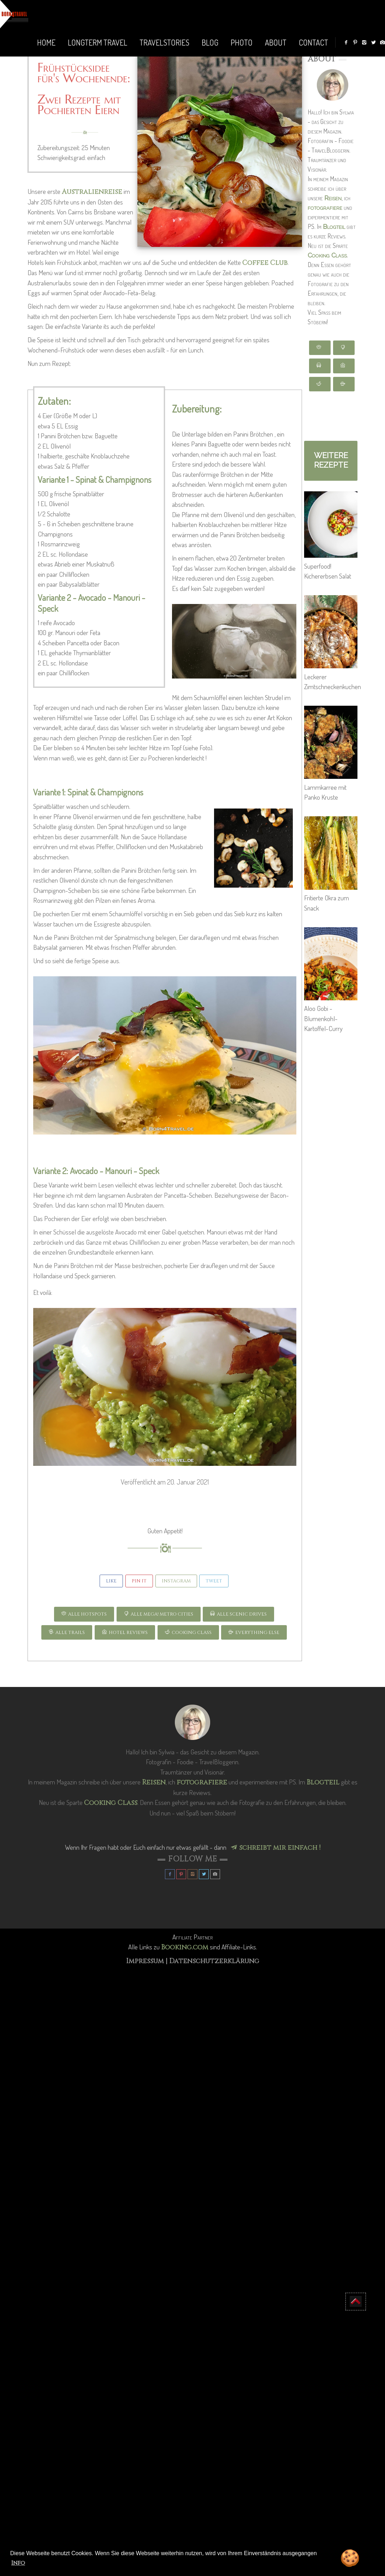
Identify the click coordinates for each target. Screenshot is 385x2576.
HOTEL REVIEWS (125, 1632)
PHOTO (242, 42)
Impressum (146, 1961)
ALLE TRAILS (67, 1632)
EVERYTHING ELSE (254, 1632)
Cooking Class (327, 255)
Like (111, 1581)
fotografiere (325, 207)
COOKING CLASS (188, 1632)
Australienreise (92, 191)
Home (46, 42)
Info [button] (18, 2563)
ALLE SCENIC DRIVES (238, 1614)
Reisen (333, 198)
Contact (313, 42)
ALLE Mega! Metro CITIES (158, 1614)
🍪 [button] (350, 2559)
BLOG (210, 42)
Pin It (139, 1581)
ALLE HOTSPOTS (84, 1614)
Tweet (214, 1581)
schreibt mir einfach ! (275, 1847)
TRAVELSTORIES (164, 42)
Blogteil (334, 226)
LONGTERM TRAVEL (97, 42)
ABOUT (275, 42)
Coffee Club (265, 262)
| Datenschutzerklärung (212, 1961)
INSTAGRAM (176, 1581)
